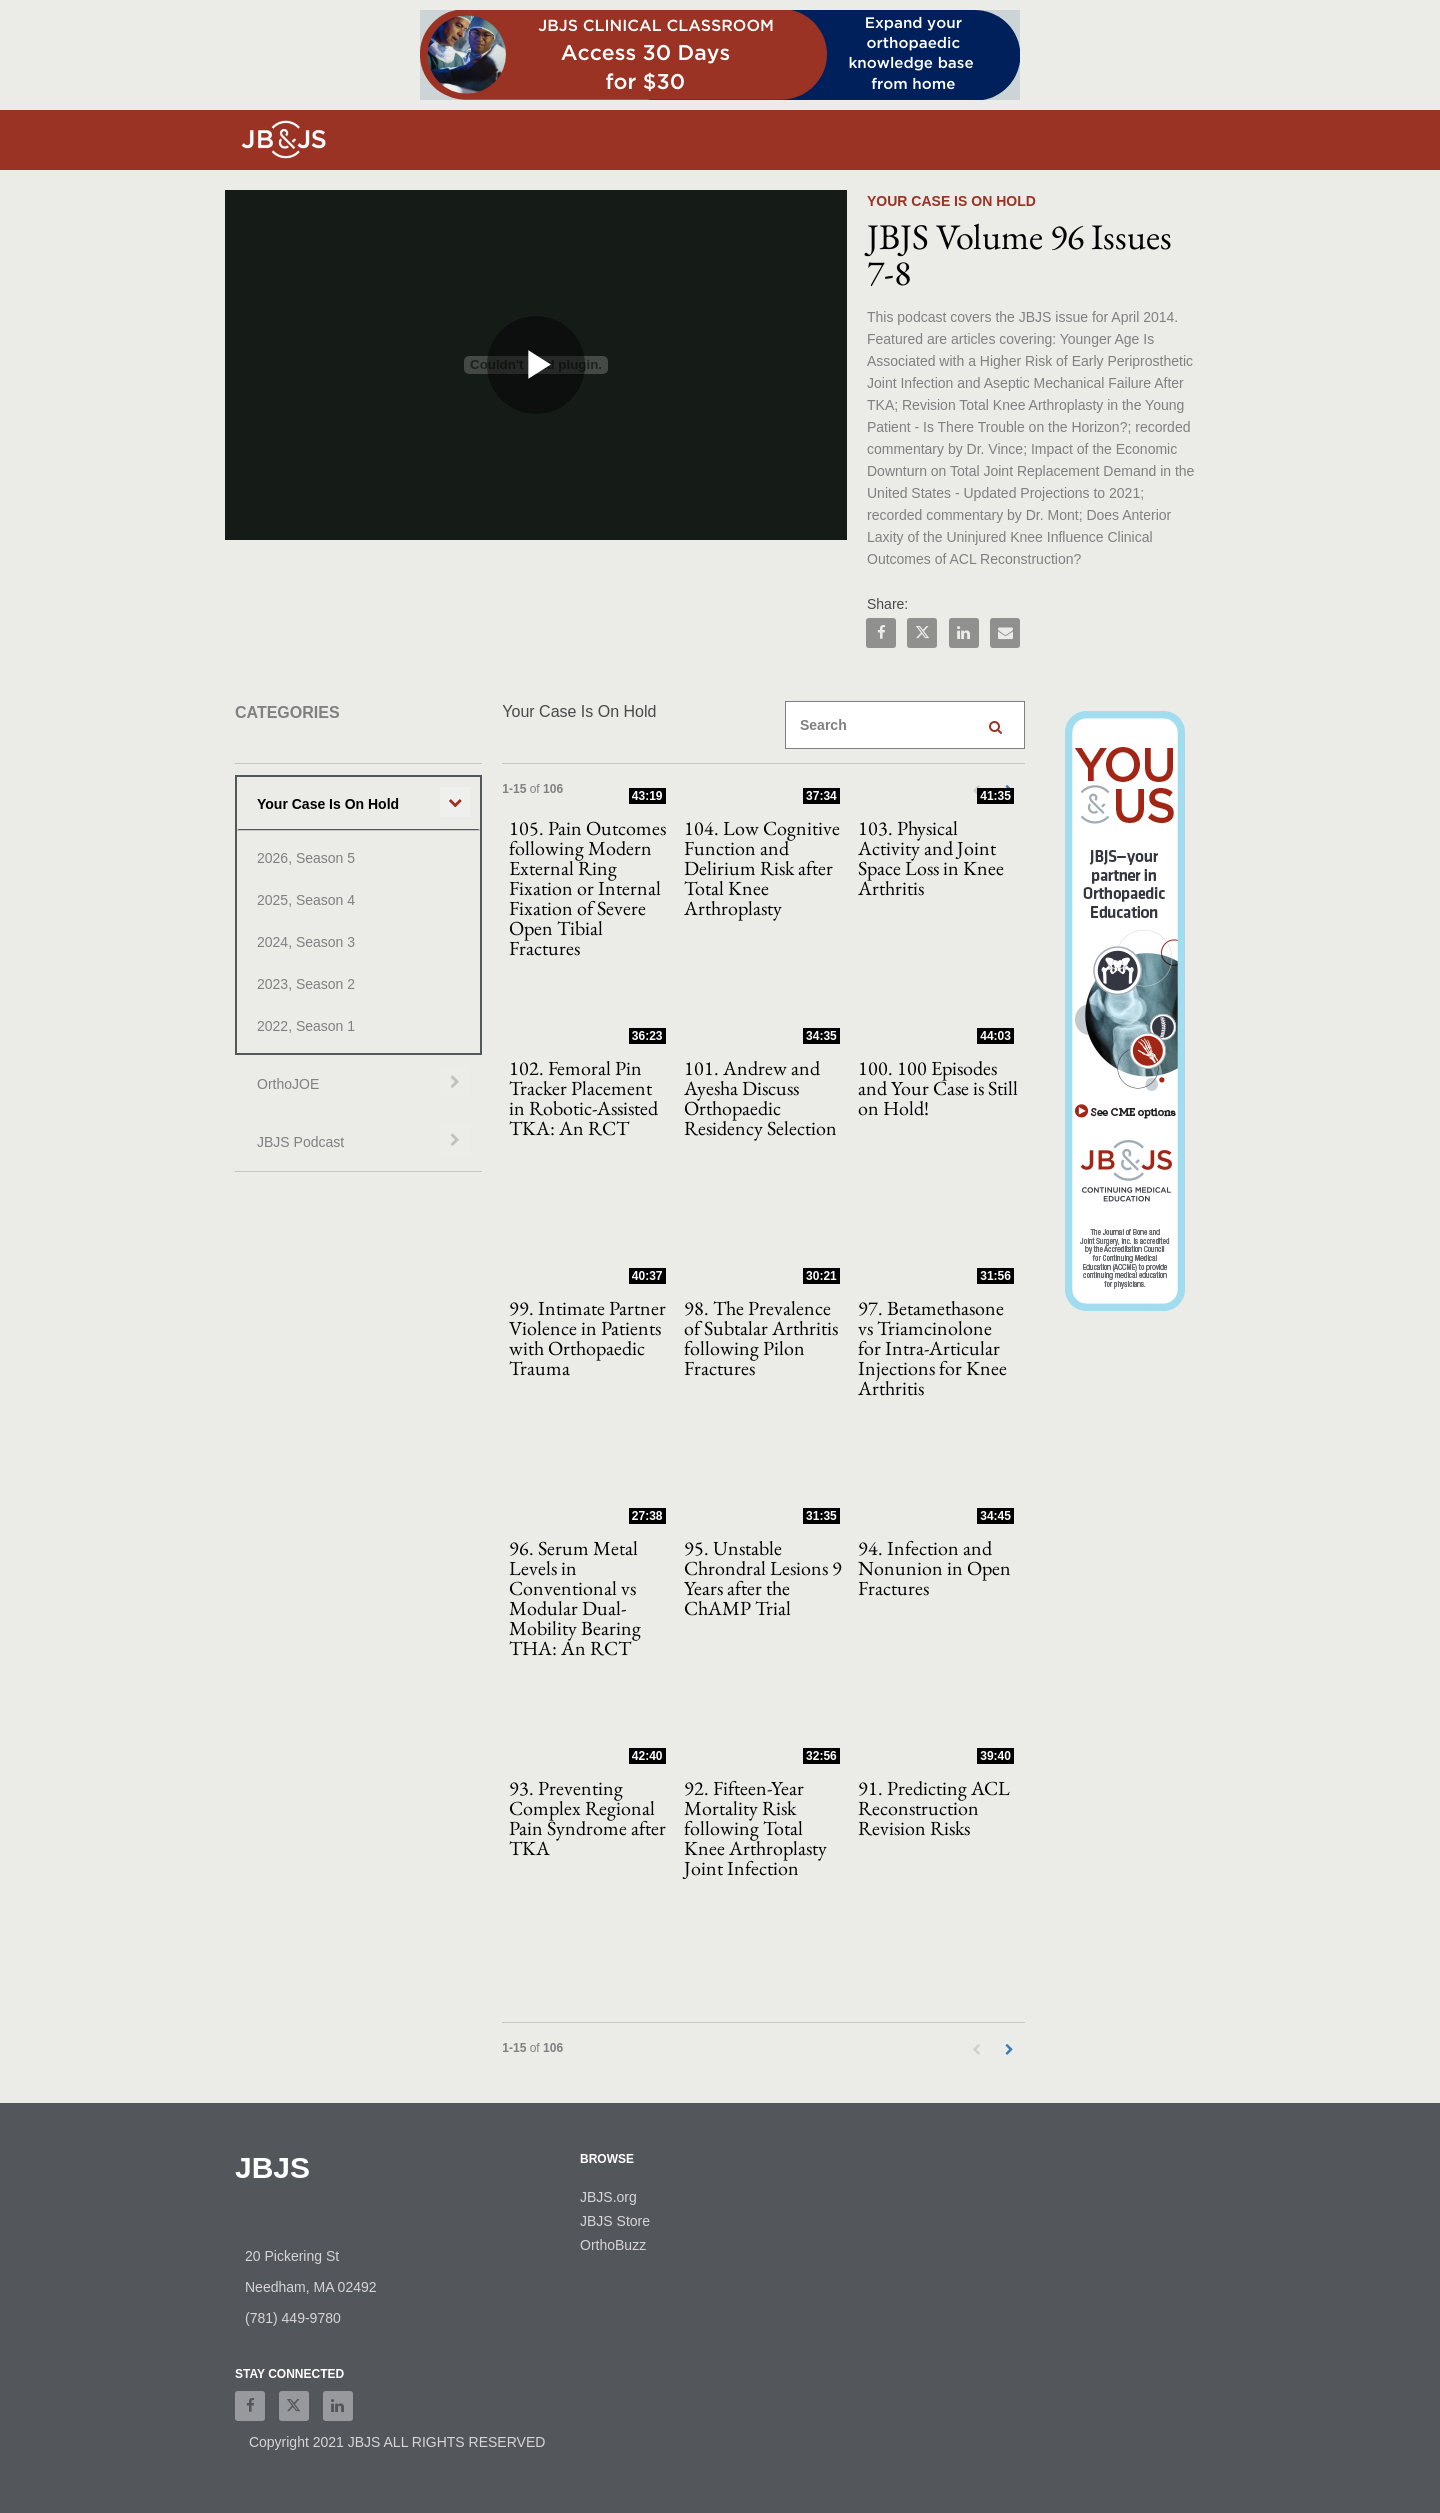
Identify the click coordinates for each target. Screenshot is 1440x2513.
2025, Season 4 (306, 900)
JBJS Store (615, 2221)
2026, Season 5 (306, 858)
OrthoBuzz (613, 2245)
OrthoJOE (288, 1084)
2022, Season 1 (306, 1026)
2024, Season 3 (306, 942)
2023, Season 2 (306, 984)
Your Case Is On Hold (328, 804)
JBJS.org (608, 2197)
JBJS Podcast (300, 1142)
